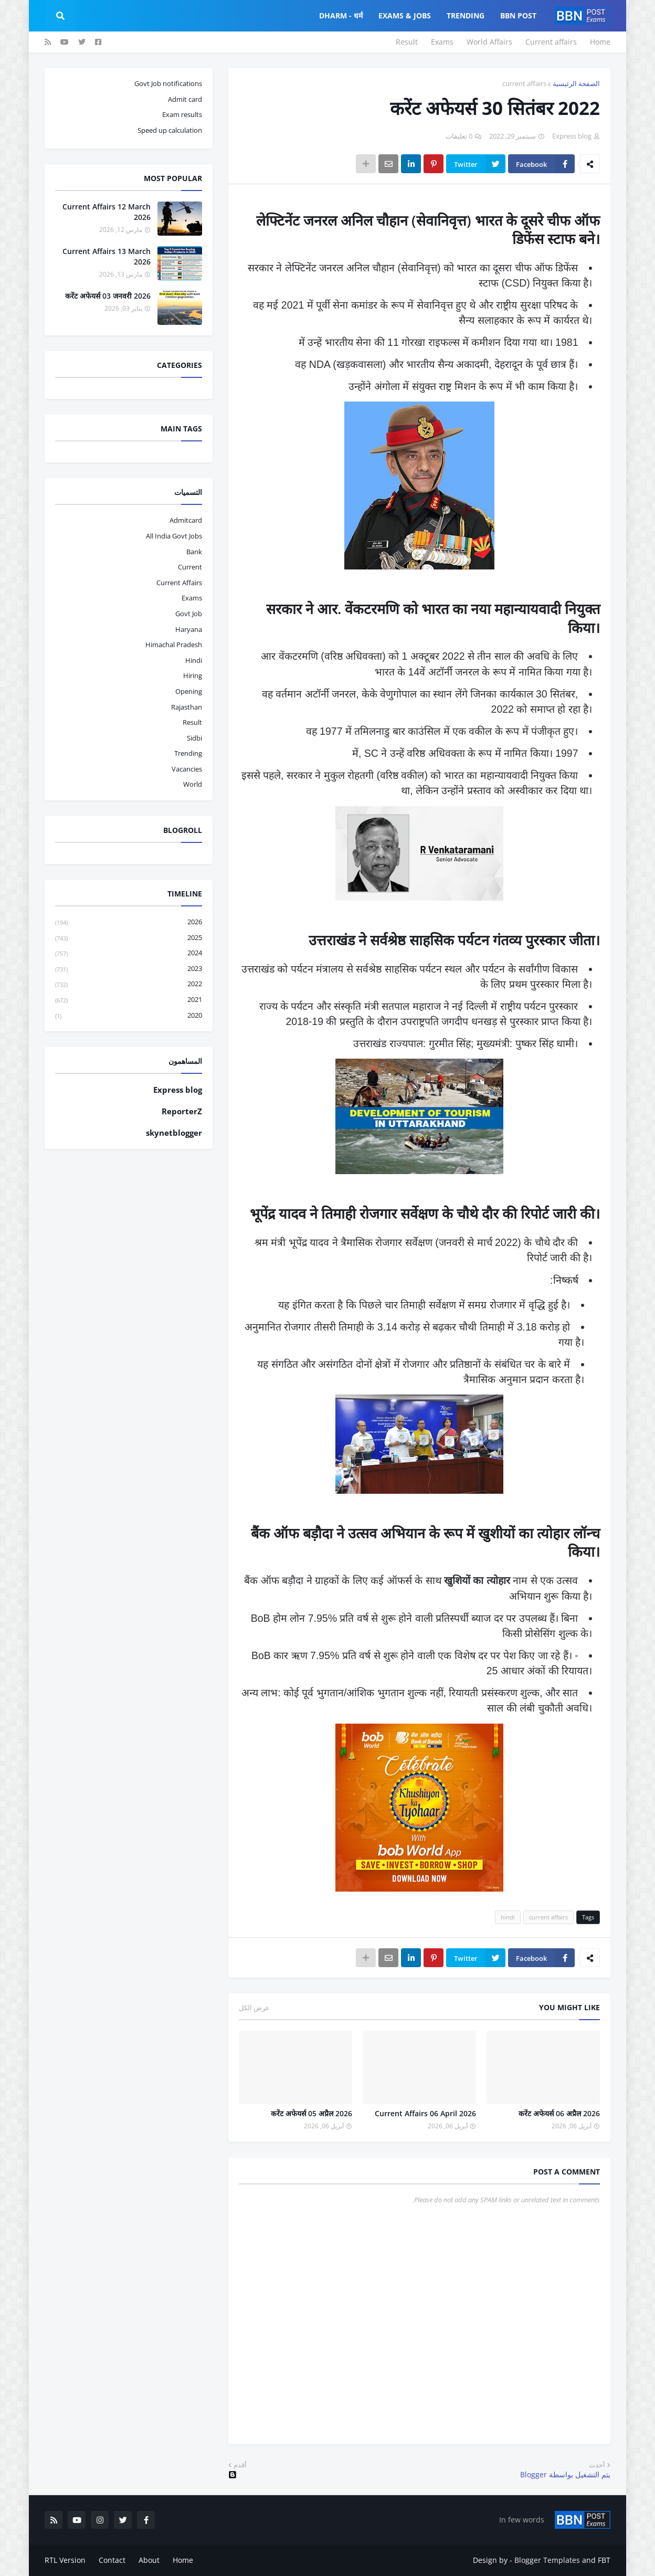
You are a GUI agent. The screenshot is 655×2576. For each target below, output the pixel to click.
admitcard (186, 520)
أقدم (240, 2464)
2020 (128, 1015)
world (192, 784)
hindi (508, 1917)
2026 (128, 922)
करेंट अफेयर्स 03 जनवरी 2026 (108, 296)
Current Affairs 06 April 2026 (425, 2113)
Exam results (182, 114)
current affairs (524, 83)
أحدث (597, 2464)
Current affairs (551, 42)
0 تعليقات (459, 136)
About (149, 2560)
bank (194, 551)
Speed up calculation (170, 130)
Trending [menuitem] (465, 15)
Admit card (185, 99)
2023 (128, 969)
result (192, 722)
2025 (128, 938)
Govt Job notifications (168, 83)
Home (600, 42)
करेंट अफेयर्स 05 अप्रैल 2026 (311, 2113)
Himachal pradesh (173, 644)
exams (192, 598)
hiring (192, 675)
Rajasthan (186, 707)
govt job (188, 613)
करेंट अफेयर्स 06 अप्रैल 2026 (559, 2113)
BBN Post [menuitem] (518, 15)
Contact (112, 2560)
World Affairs (489, 42)
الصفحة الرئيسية (576, 83)
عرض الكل (254, 2007)
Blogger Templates (547, 2560)
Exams (442, 42)
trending (188, 753)
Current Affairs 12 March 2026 (106, 212)
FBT (604, 2560)
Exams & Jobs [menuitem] (404, 15)
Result (407, 42)
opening (188, 691)
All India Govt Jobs (174, 536)
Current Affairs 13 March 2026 (106, 256)
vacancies (187, 769)
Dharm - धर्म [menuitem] (341, 15)
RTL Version (65, 2560)
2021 (128, 1000)
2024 (128, 953)
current (190, 567)
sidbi (194, 738)
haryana (188, 629)
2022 (128, 984)
